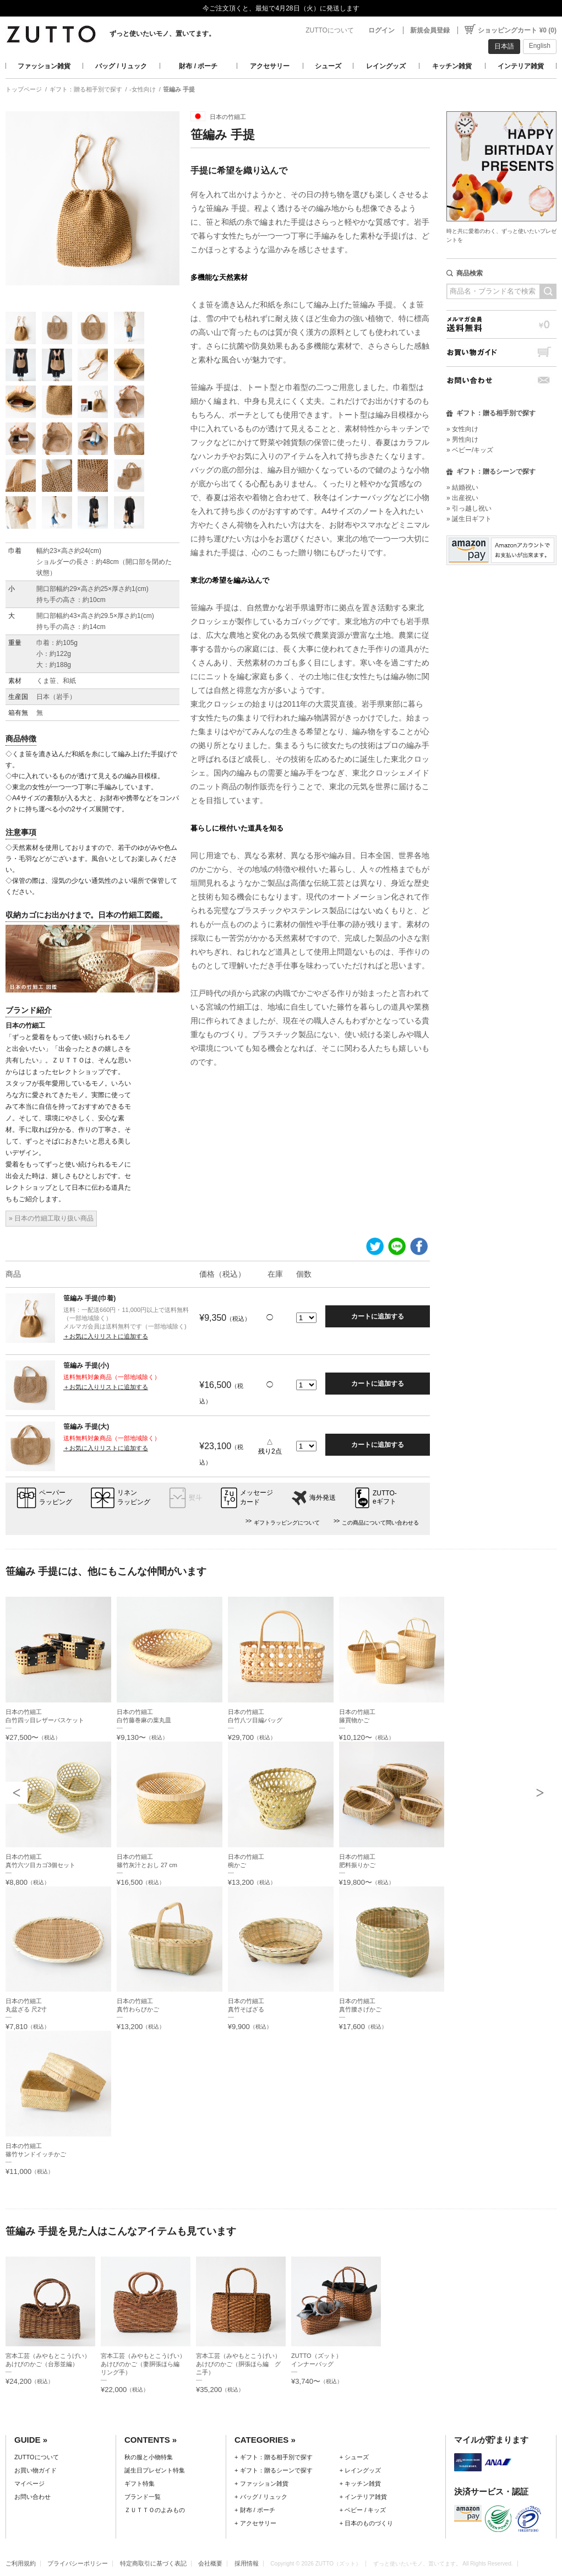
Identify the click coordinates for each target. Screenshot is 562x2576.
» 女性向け (462, 429)
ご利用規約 (21, 2563)
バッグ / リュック (121, 66)
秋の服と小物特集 (148, 2457)
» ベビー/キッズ (469, 450)
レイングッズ (386, 66)
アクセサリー (270, 66)
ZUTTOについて (329, 30)
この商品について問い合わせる (380, 1523)
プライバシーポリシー (77, 2563)
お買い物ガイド (501, 352)
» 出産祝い (462, 498)
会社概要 (210, 2563)
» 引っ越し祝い (469, 508)
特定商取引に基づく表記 (153, 2563)
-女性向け (142, 89)
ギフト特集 (139, 2483)
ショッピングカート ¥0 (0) (517, 30)
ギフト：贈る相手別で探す (86, 89)
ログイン (381, 30)
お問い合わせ (501, 380)
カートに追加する (377, 1316)
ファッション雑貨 (44, 66)
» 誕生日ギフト (469, 519)
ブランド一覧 (142, 2496)
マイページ (29, 2483)
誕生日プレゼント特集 (154, 2470)
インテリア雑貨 (521, 66)
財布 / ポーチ (198, 66)
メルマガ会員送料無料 (501, 324)
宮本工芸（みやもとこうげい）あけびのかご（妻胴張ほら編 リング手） (143, 2364)
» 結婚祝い (462, 487)
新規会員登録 (430, 30)
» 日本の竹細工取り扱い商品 (51, 1218)
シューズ (328, 66)
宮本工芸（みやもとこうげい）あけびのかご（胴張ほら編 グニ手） (238, 2364)
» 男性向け (462, 439)
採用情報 (246, 2563)
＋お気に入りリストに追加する (105, 1336)
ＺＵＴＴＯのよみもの (154, 2510)
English (539, 46)
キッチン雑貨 (452, 66)
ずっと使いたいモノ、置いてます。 (162, 33)
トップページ (24, 89)
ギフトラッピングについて (287, 1523)
